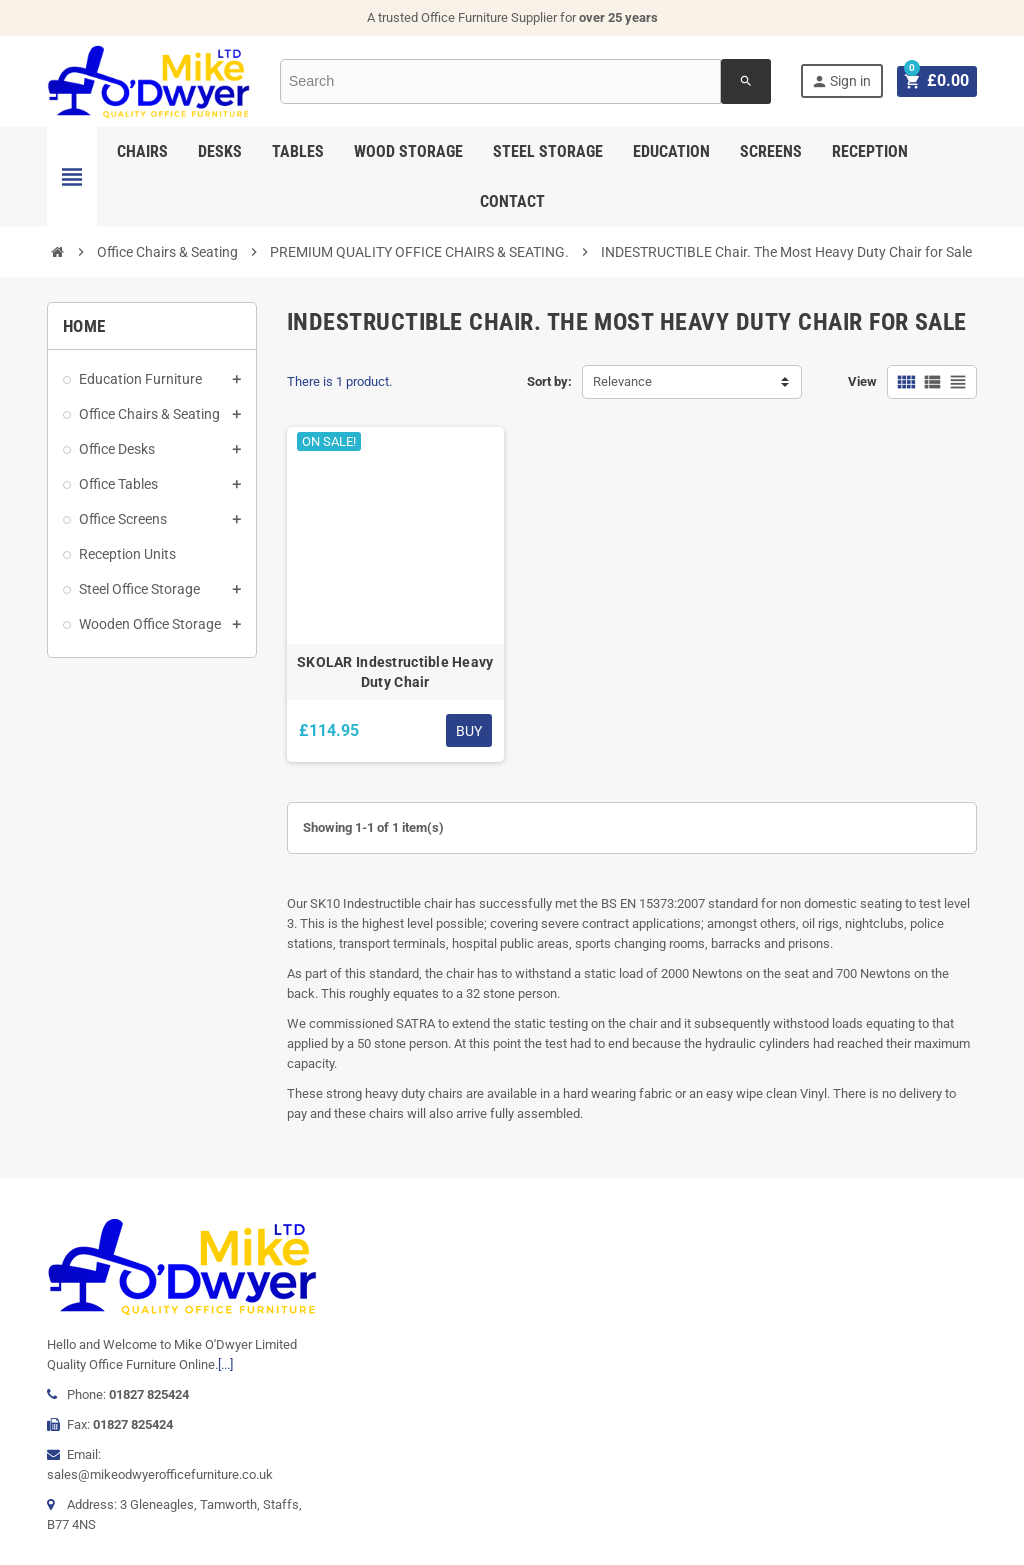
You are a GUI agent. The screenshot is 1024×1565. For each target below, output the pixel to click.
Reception (870, 151)
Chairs (142, 151)
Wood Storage (408, 151)
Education (671, 151)
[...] (225, 1364)
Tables (298, 151)
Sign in (844, 81)
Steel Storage (548, 151)
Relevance (622, 381)
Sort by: (549, 381)
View (862, 381)
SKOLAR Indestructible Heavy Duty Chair (395, 672)
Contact (512, 201)
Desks (220, 151)
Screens (771, 151)
